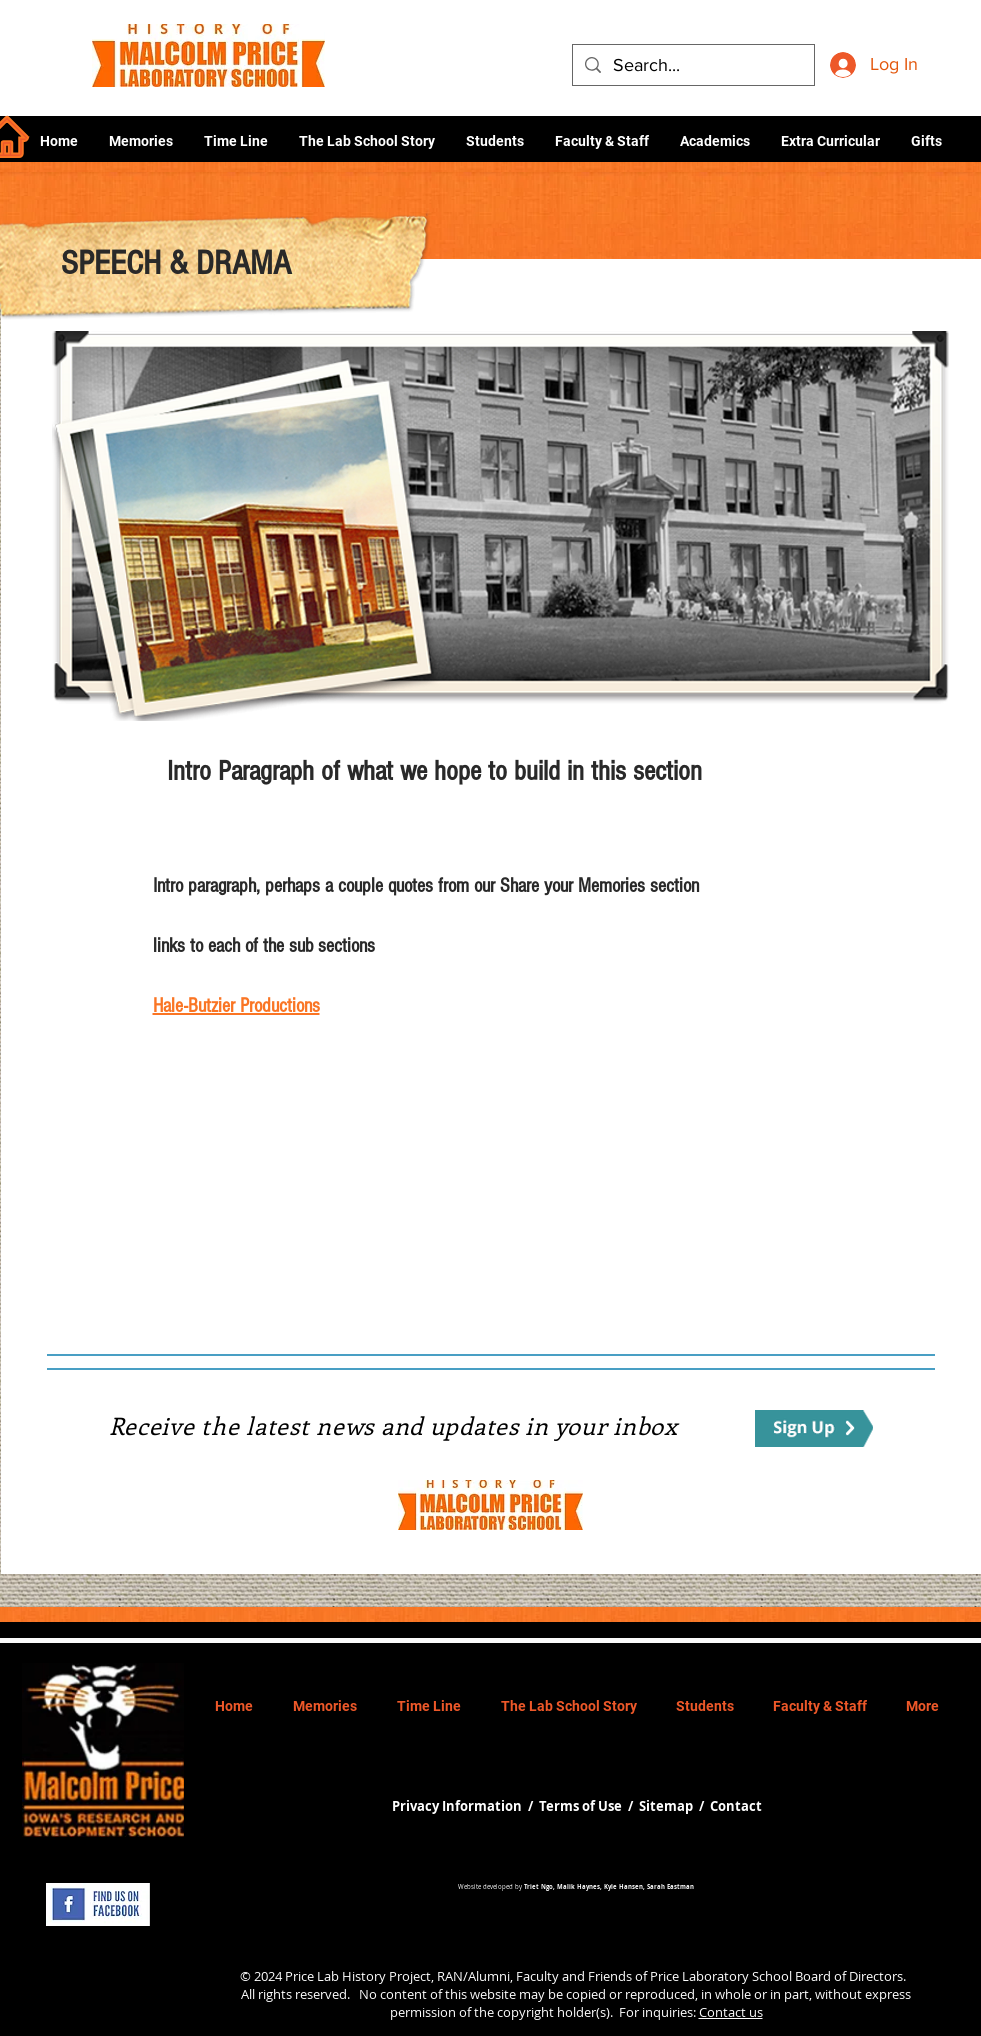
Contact (736, 1806)
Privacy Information (458, 1806)
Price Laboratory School (721, 1976)
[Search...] (692, 65)
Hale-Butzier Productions (236, 1006)
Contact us (731, 2012)
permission (423, 2012)
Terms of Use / (589, 1806)
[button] (714, 141)
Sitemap (666, 1806)
